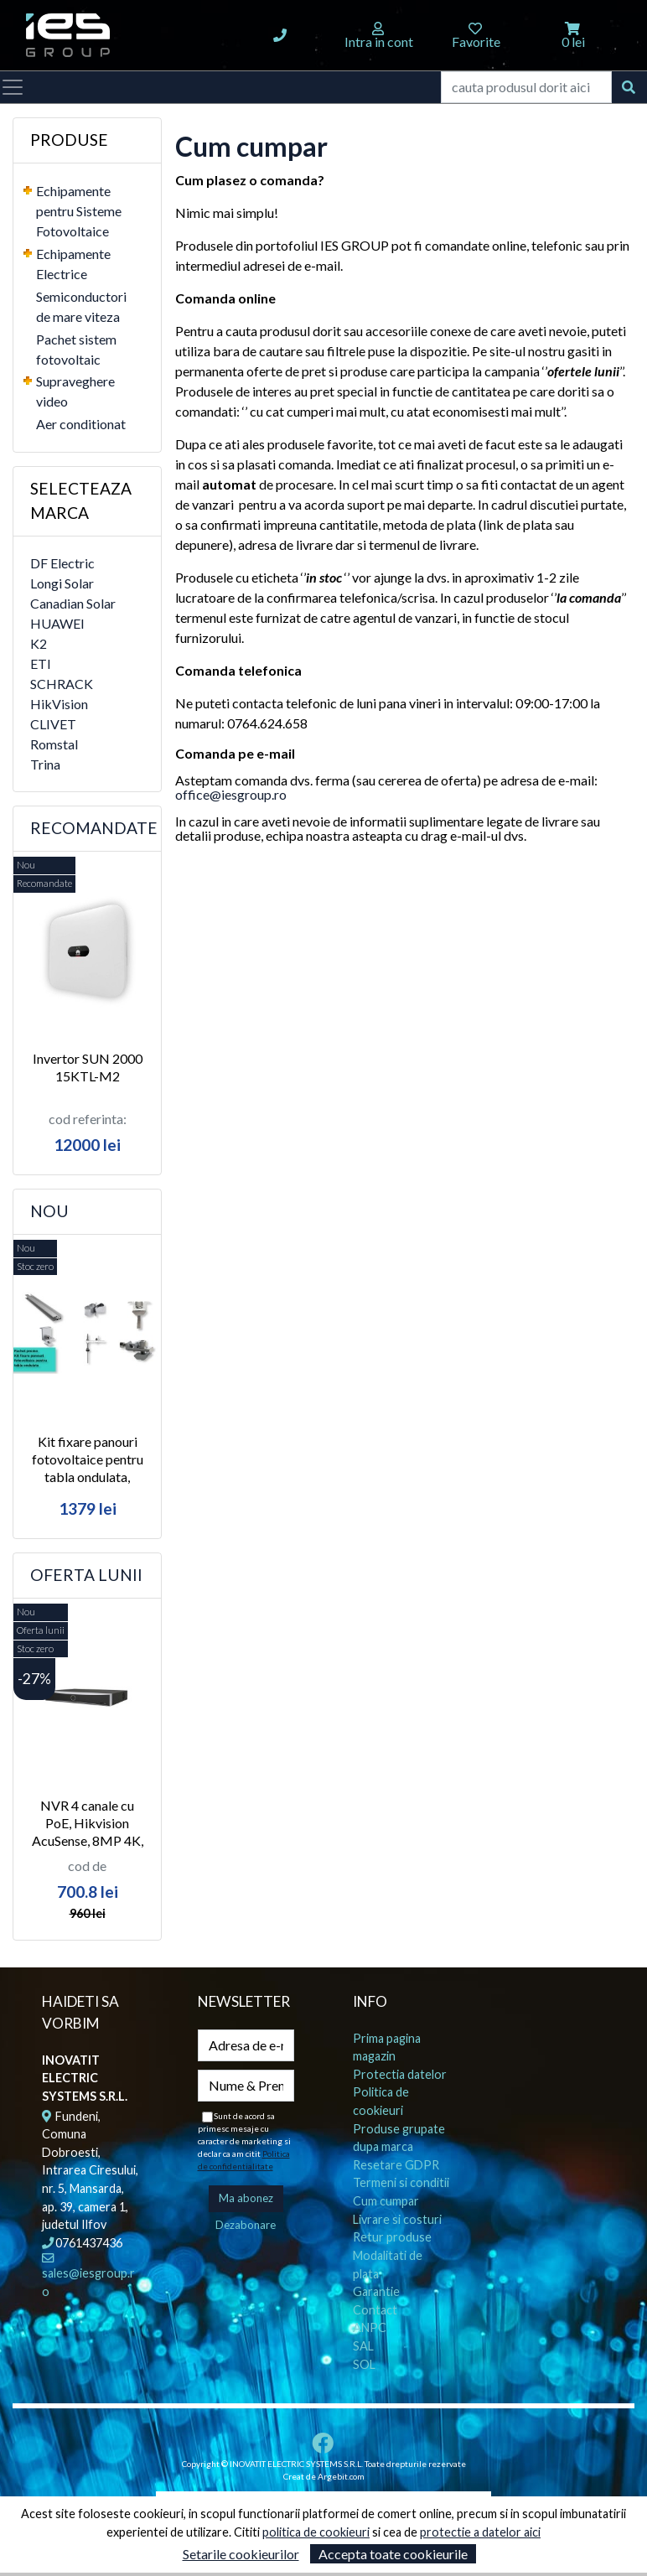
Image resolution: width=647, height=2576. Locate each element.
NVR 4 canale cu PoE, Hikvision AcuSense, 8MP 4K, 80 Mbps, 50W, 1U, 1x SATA (87, 1840)
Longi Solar (62, 583)
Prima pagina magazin (387, 2047)
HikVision (59, 704)
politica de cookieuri (316, 2532)
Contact (375, 2310)
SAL (363, 2346)
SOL (364, 2364)
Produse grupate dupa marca (399, 2138)
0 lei (573, 41)
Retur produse (392, 2237)
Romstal (54, 744)
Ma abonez (246, 2198)
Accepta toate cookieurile (393, 2554)
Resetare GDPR (396, 2165)
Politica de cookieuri (381, 2101)
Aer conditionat (81, 424)
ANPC (369, 2327)
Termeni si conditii (401, 2182)
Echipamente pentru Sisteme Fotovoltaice (79, 211)
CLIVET (53, 724)
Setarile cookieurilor (241, 2554)
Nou (49, 1211)
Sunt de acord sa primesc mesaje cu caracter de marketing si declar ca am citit (244, 2141)
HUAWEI (57, 623)
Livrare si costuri (397, 2219)
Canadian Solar (73, 603)
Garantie (376, 2291)
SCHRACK (61, 684)
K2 (38, 643)
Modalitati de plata (387, 2264)
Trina (45, 764)
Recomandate (94, 827)
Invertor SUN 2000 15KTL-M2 (87, 1067)
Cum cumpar (386, 2201)
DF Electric (62, 563)
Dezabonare (245, 2224)
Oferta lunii (86, 1574)
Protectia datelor (400, 2074)
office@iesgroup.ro (231, 794)
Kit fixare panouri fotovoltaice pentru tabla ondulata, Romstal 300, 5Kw (87, 1467)
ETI (40, 663)
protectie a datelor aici (480, 2532)
